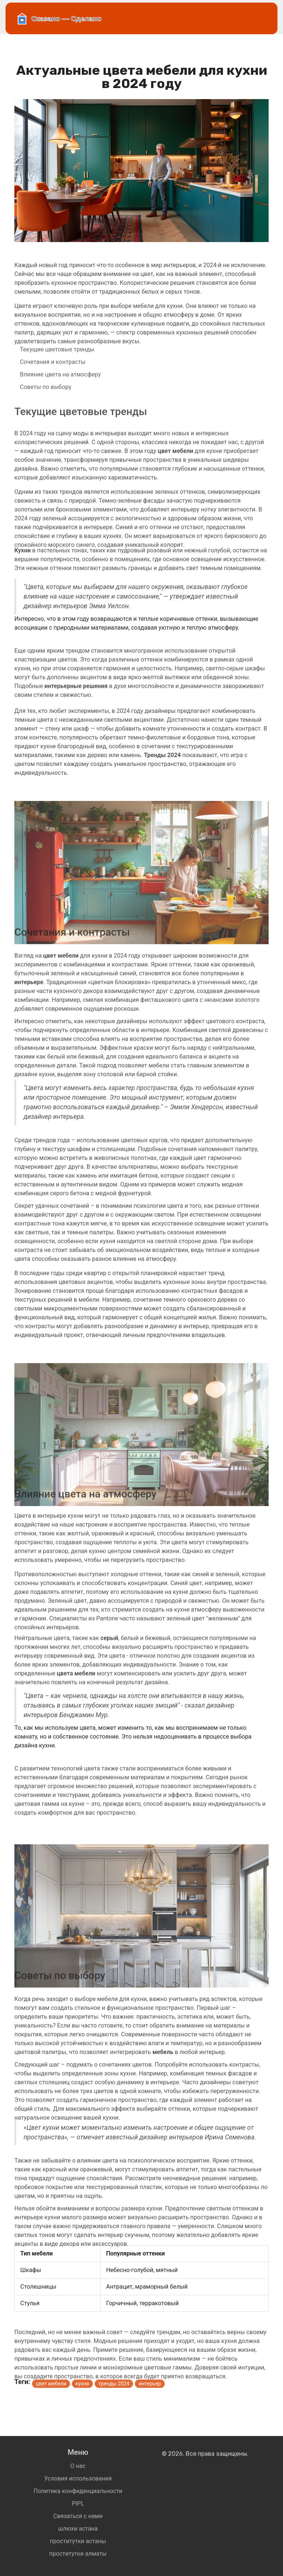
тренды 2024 (113, 2390)
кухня (82, 2390)
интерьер (150, 2390)
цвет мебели (51, 2390)
